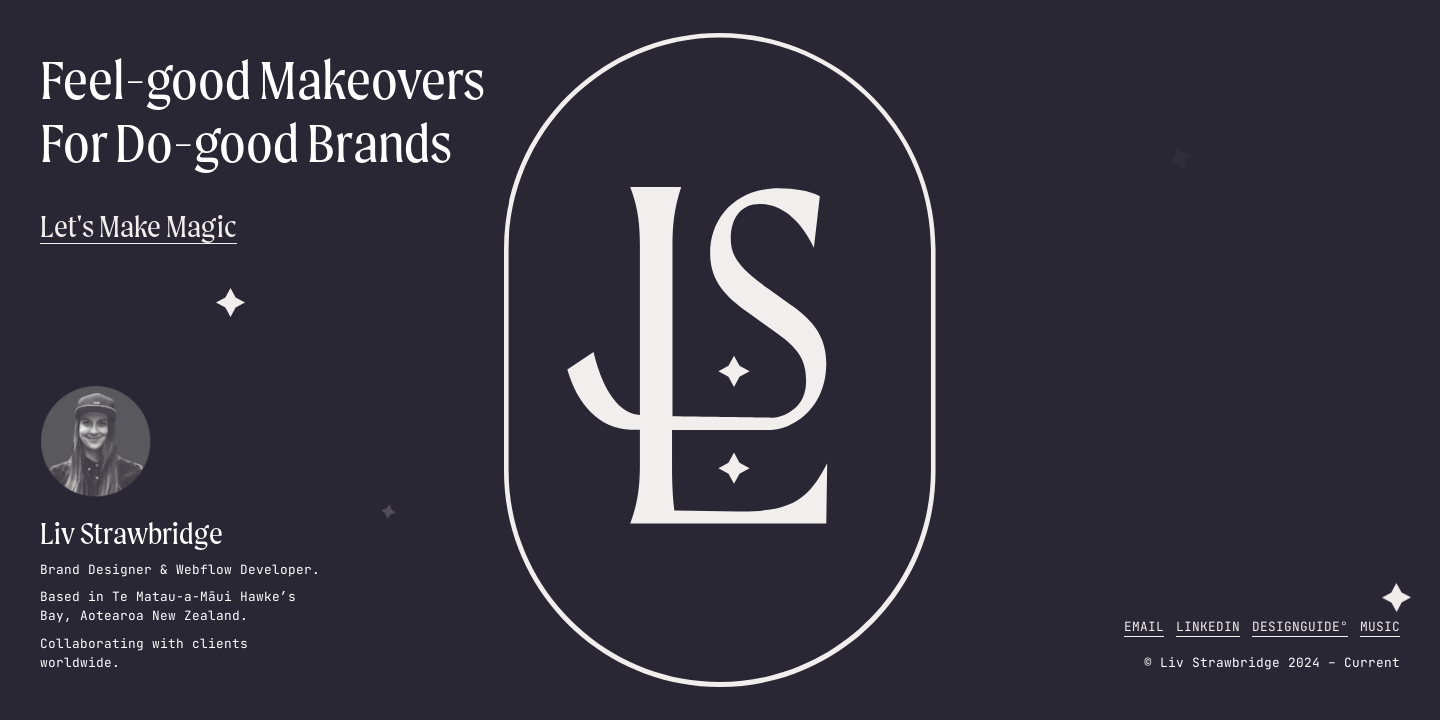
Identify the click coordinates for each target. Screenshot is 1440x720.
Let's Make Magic (138, 226)
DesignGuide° (1300, 626)
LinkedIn (1208, 626)
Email (1144, 626)
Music (1380, 626)
